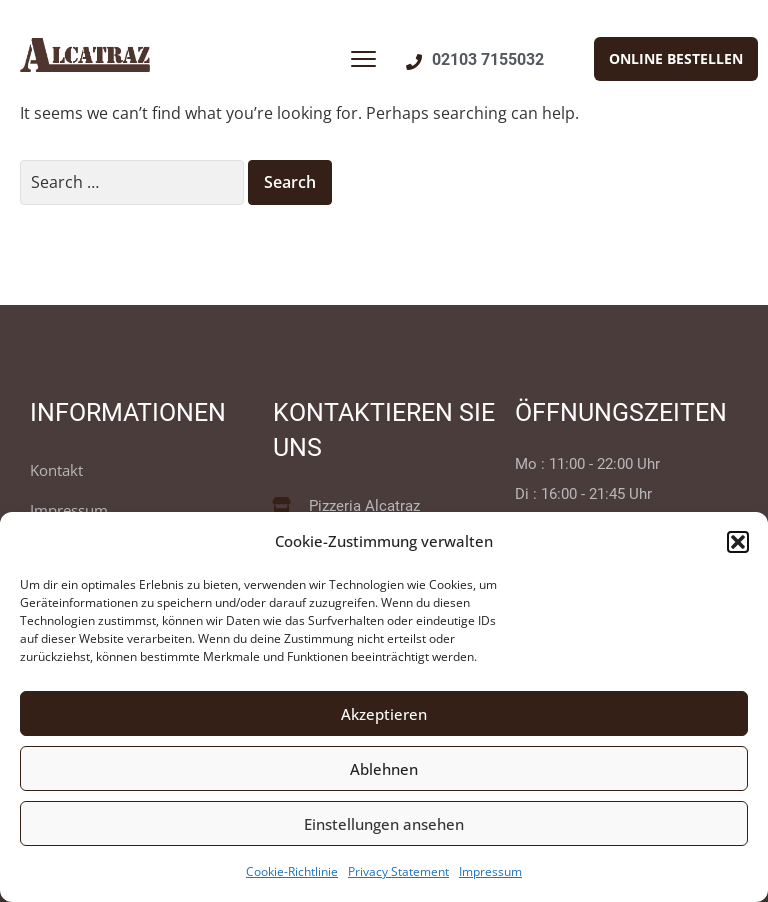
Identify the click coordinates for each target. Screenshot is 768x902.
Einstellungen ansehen (384, 824)
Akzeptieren (384, 714)
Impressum (490, 871)
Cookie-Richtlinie (292, 871)
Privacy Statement (398, 871)
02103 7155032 (488, 59)
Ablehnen (384, 769)
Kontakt (56, 470)
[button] (738, 542)
